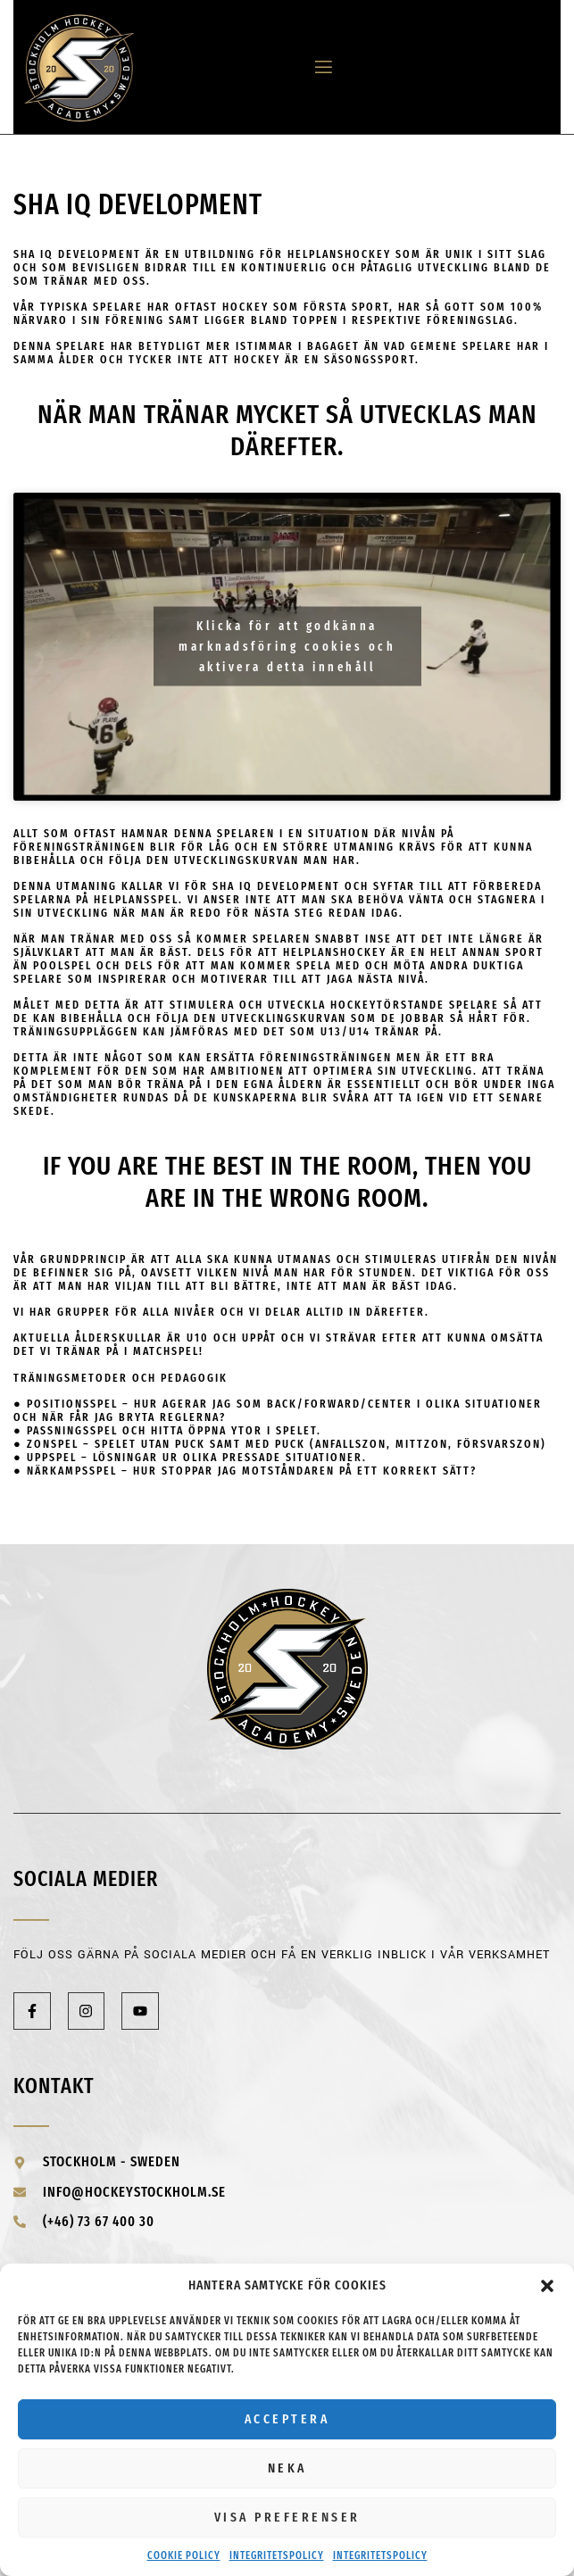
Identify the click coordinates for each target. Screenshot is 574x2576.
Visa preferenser (287, 2517)
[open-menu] (317, 67)
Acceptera (287, 2419)
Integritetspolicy (276, 2555)
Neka (287, 2468)
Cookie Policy (183, 2555)
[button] (547, 2286)
